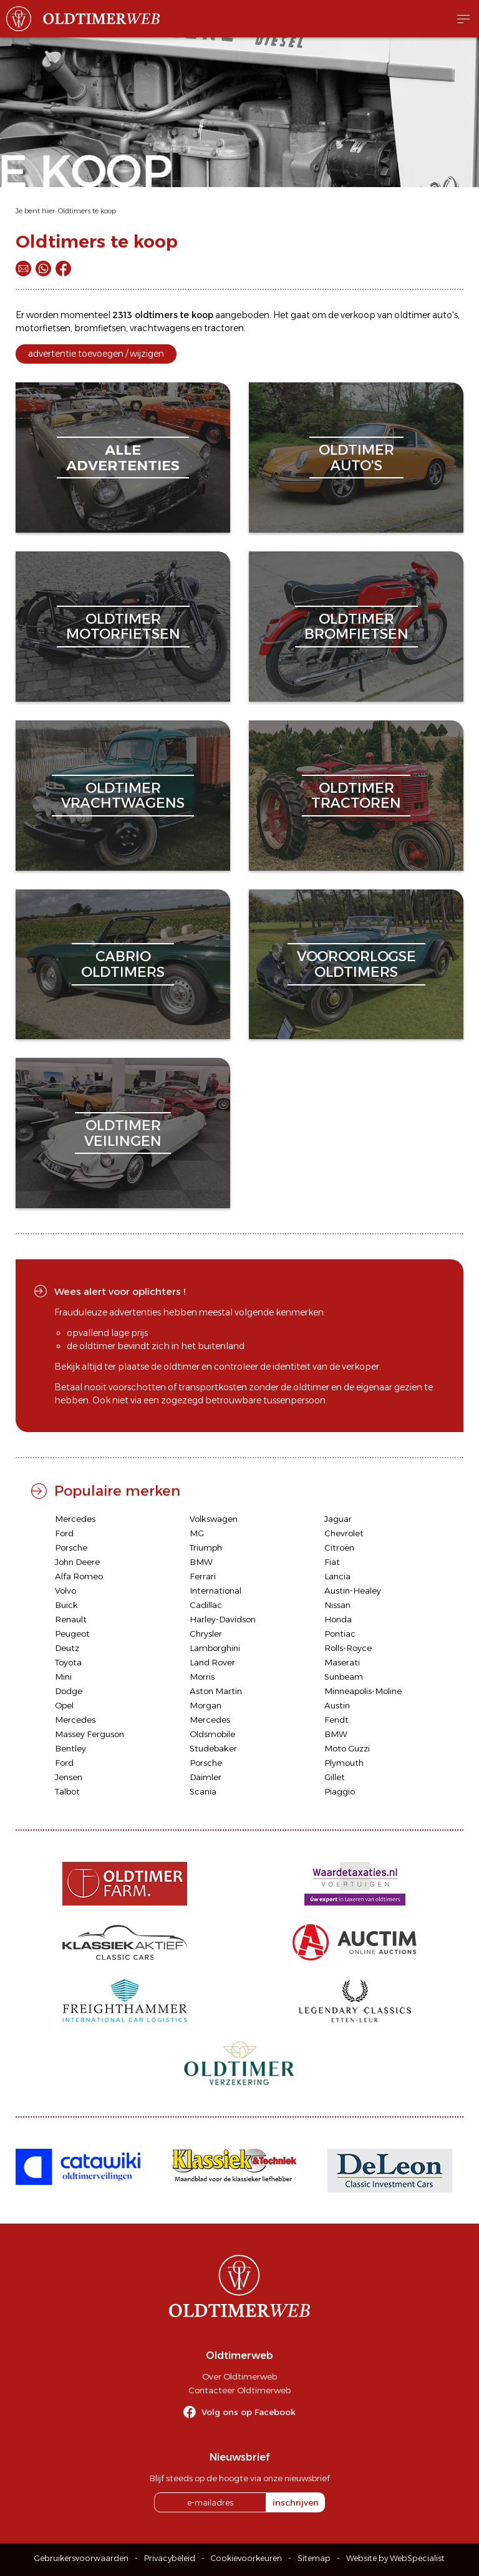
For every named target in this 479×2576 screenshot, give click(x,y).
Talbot (67, 1791)
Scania (203, 1791)
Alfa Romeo (79, 1576)
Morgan (205, 1705)
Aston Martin (216, 1691)
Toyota (68, 1662)
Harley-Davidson (223, 1619)
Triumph (206, 1547)
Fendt (336, 1720)
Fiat (332, 1562)
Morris (202, 1677)
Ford (64, 1533)
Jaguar (338, 1519)
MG (197, 1533)
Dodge (68, 1691)
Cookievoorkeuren (246, 2558)
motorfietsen (43, 328)
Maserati (342, 1662)
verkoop (358, 315)
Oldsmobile (212, 1734)
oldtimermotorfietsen (123, 626)
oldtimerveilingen (123, 1133)
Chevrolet (344, 1533)
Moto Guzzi (347, 1748)
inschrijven (296, 2502)
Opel (64, 1705)
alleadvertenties (123, 457)
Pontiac (340, 1634)
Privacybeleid (169, 2558)
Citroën (339, 1547)
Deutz (67, 1648)
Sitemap (314, 2558)
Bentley (70, 1748)
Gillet (334, 1777)
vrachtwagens (160, 328)
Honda (338, 1619)
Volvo (65, 1590)
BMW (201, 1562)
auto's (445, 315)
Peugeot (72, 1634)
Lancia (337, 1576)
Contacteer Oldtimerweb (239, 2390)
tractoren (224, 328)
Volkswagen (214, 1519)
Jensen (68, 1777)
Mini (63, 1677)
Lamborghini (215, 1648)
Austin (337, 1705)
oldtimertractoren (356, 795)
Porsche (71, 1547)
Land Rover (212, 1662)
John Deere (77, 1562)
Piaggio (339, 1791)
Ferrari (203, 1576)
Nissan (337, 1605)
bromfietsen (100, 328)
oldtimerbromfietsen (356, 626)
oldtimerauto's (356, 457)
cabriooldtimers (123, 964)
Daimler (205, 1777)
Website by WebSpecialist (395, 2558)
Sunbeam (343, 1677)
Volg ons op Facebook (248, 2412)
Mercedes (75, 1519)
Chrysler (206, 1634)
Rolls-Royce (348, 1648)
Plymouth (344, 1763)
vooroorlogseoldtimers (356, 964)
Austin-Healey (352, 1590)
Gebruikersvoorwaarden (81, 2558)
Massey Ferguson (89, 1734)
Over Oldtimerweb (239, 2376)
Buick (66, 1605)
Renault (71, 1619)
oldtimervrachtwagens (123, 795)
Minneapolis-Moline (363, 1691)
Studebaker (213, 1748)
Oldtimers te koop (87, 210)
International (215, 1590)
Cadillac (206, 1605)
